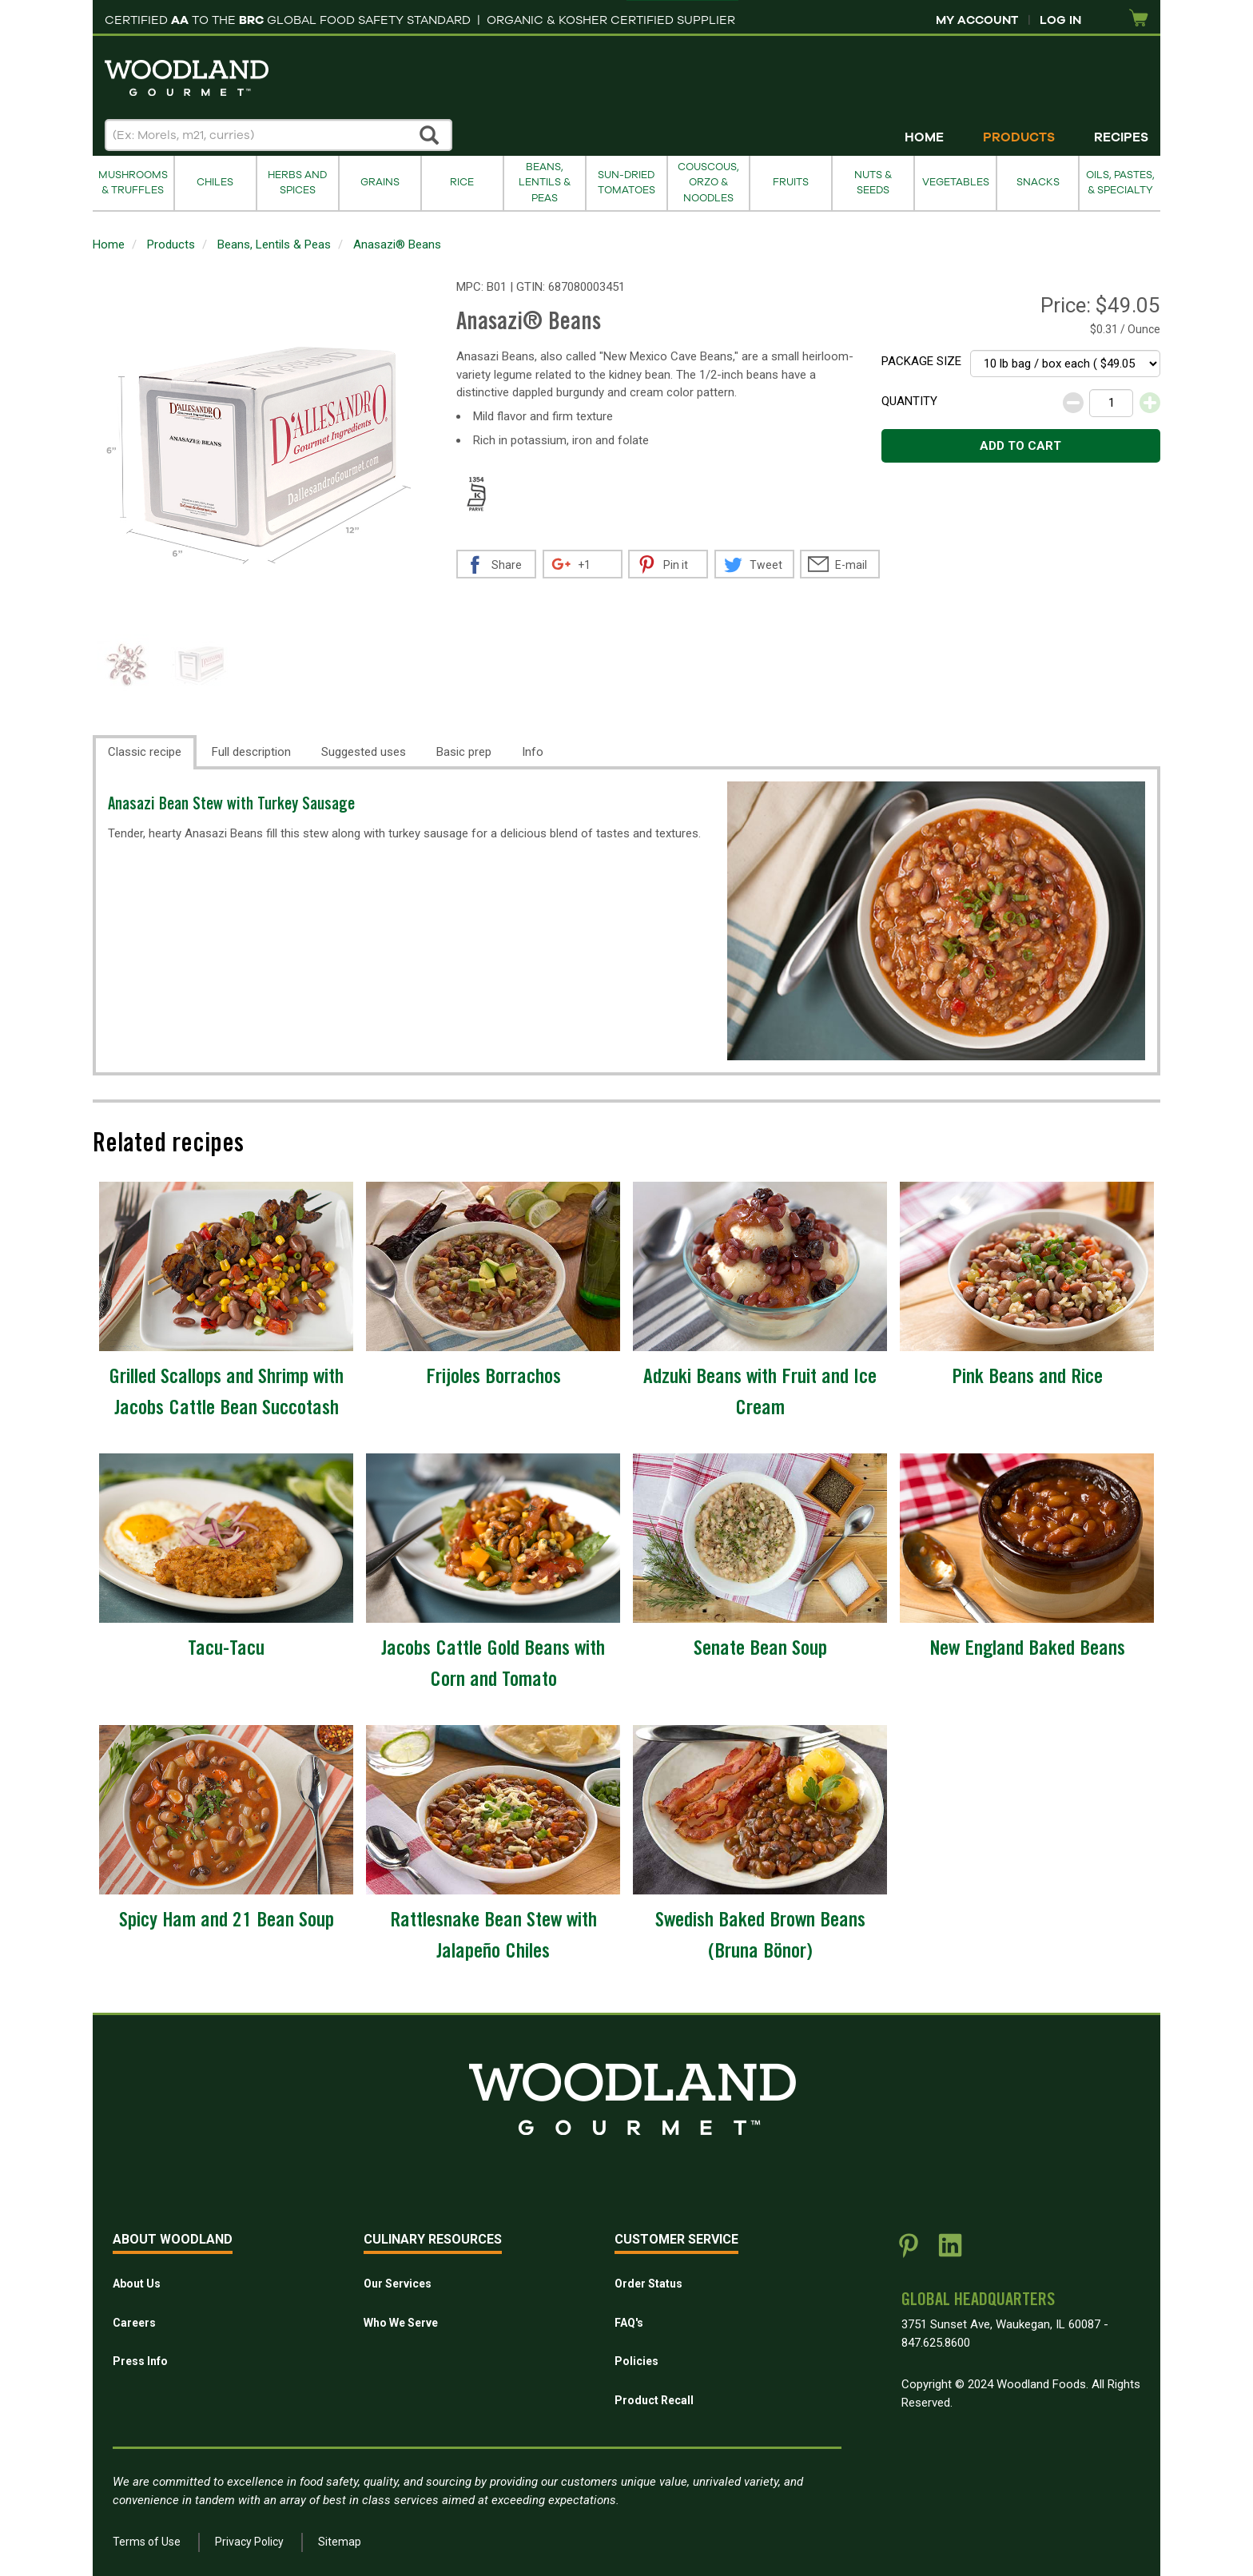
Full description (251, 752)
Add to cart (1020, 446)
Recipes (1121, 137)
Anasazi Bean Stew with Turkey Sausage (231, 805)
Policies (636, 2361)
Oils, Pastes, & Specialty (1120, 182)
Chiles (215, 182)
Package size (921, 361)
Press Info (140, 2361)
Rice (462, 182)
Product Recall (654, 2400)
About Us (137, 2283)
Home (924, 137)
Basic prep (463, 752)
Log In (1060, 20)
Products (1019, 137)
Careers (134, 2322)
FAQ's (629, 2322)
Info (532, 752)
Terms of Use (147, 2541)
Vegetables (955, 182)
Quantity (909, 401)
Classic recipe (144, 752)
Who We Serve (401, 2322)
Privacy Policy (249, 2541)
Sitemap (339, 2541)
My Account (977, 20)
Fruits (791, 182)
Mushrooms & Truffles (133, 182)
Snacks (1038, 182)
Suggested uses (363, 752)
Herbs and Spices (297, 182)
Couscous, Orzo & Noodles (708, 182)
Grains (380, 182)
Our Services (398, 2283)
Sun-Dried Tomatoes (626, 182)
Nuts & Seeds (873, 182)
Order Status (648, 2283)
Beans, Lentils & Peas (545, 182)
